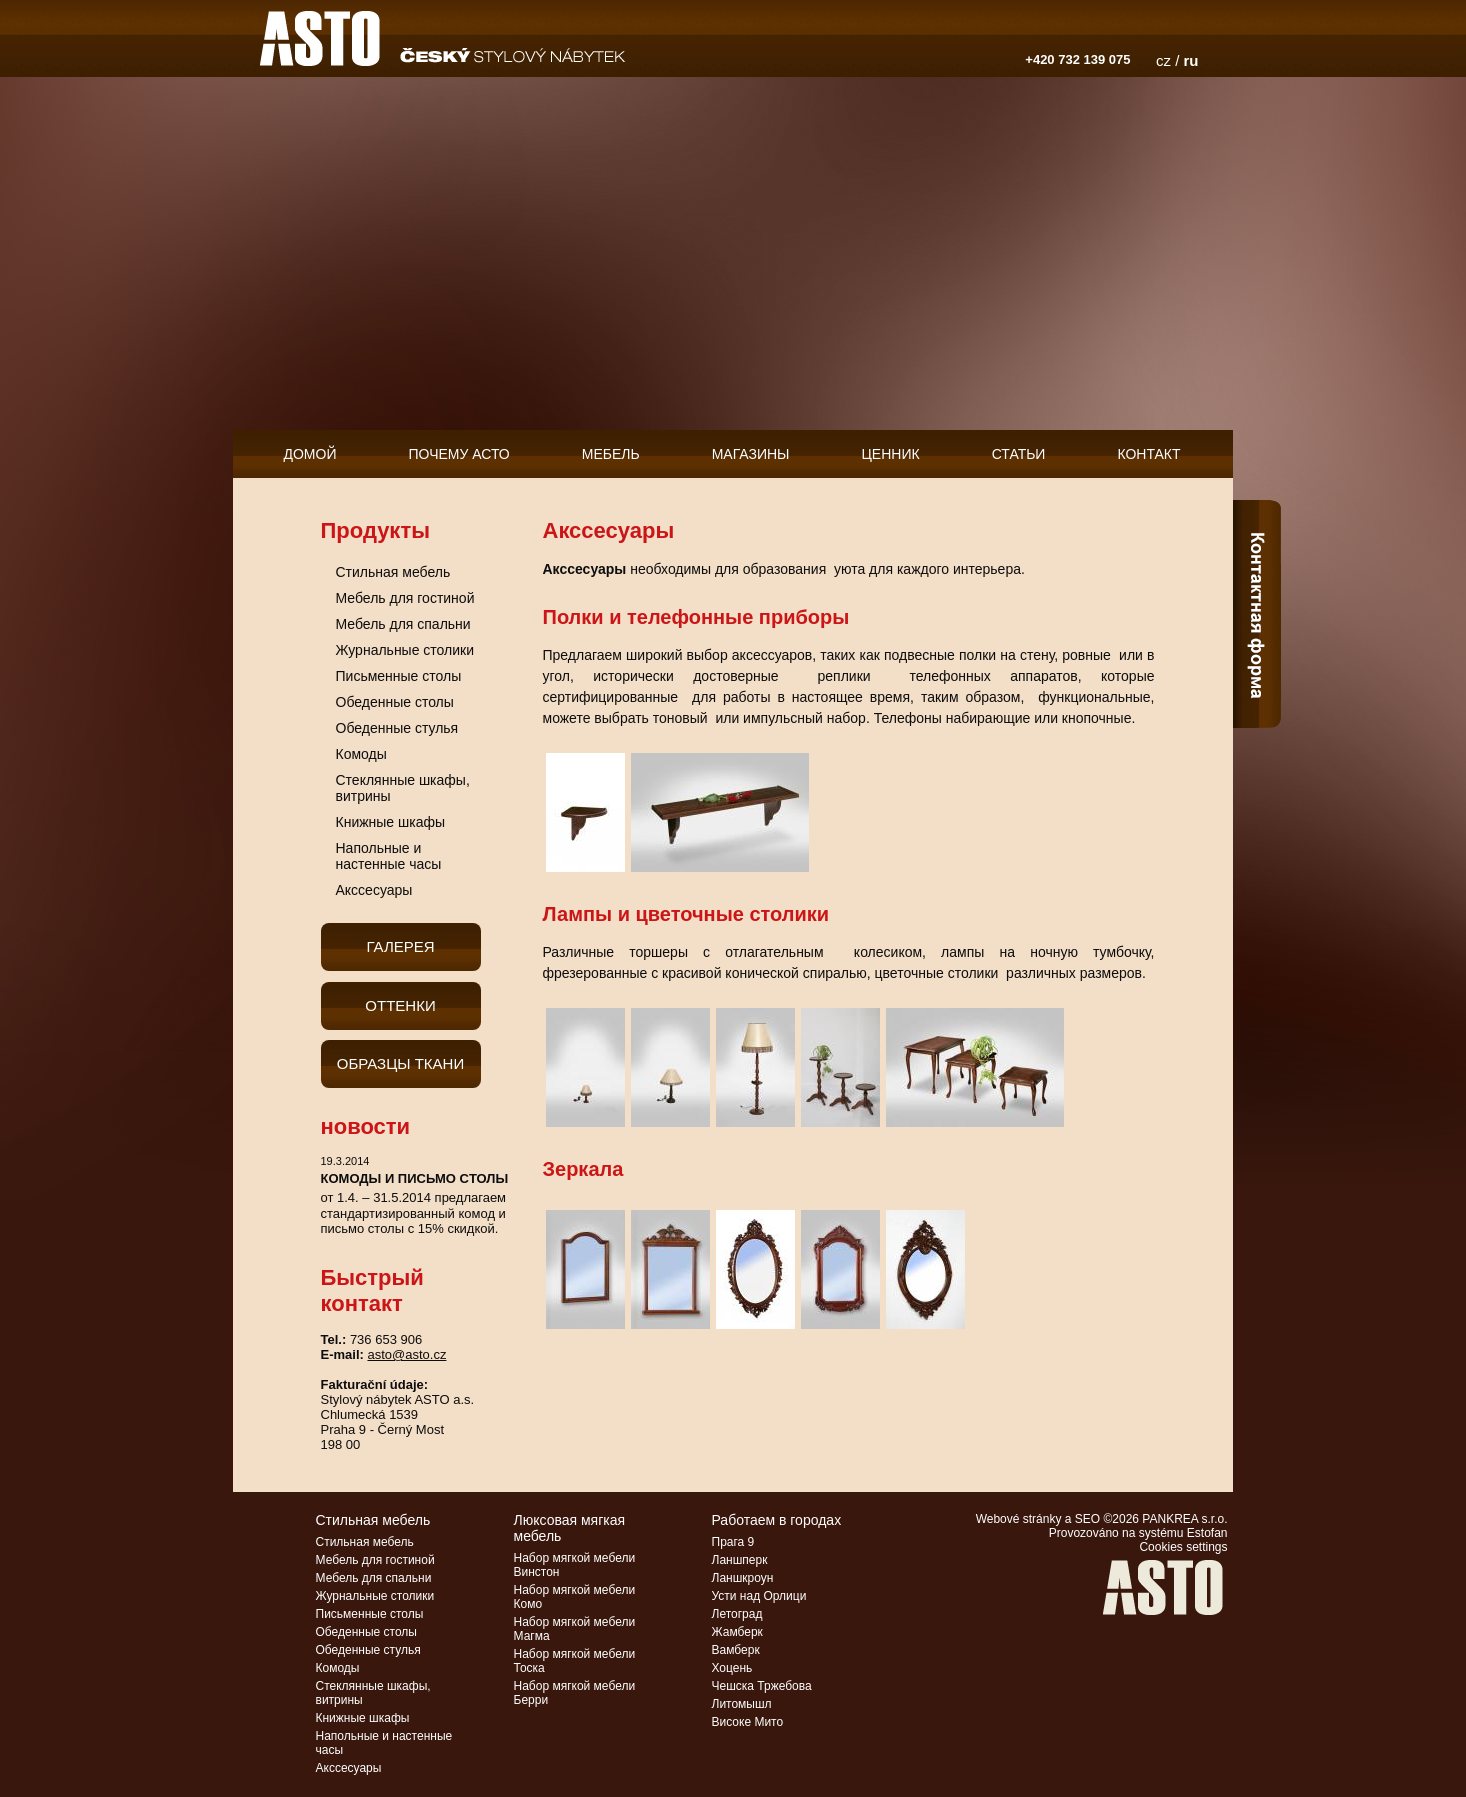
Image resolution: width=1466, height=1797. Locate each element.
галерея (400, 946)
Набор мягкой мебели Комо (575, 1597)
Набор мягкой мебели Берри (575, 1693)
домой (310, 454)
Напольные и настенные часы (389, 856)
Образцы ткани (400, 1063)
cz (1163, 60)
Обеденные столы (395, 702)
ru (1191, 60)
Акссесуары (374, 890)
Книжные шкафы (391, 822)
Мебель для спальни (403, 624)
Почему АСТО (459, 454)
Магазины (751, 454)
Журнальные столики (405, 650)
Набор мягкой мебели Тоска (575, 1661)
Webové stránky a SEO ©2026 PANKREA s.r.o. (1102, 1519)
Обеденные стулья (397, 728)
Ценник (891, 454)
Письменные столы (399, 676)
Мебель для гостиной (405, 598)
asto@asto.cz (406, 1354)
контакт (1148, 454)
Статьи (1019, 454)
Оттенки (400, 1005)
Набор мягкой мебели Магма (575, 1629)
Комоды (361, 754)
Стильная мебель (393, 572)
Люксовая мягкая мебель (570, 1528)
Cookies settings (1183, 1547)
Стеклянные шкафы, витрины (403, 788)
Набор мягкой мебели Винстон (575, 1565)
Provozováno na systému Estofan (1138, 1533)
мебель (611, 454)
